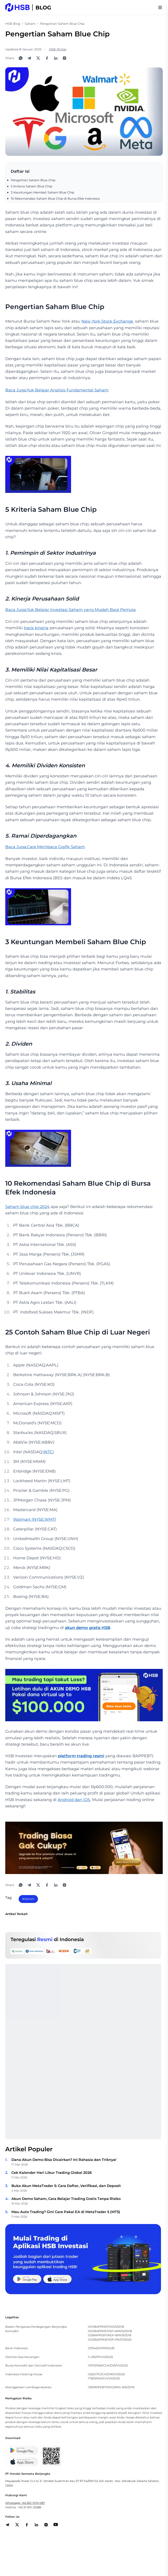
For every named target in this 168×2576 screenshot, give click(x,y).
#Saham (28, 1899)
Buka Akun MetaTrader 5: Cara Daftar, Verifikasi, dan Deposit (66, 2186)
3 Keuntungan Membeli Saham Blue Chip (42, 192)
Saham (30, 24)
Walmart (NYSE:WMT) (34, 1519)
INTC (48, 1452)
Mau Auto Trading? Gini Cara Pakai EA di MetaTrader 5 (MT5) (65, 2212)
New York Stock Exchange (107, 321)
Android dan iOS (74, 1799)
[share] (17, 2525)
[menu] (160, 7)
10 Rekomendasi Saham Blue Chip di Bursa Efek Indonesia (55, 199)
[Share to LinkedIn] (56, 58)
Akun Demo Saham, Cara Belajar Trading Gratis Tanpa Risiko (66, 2199)
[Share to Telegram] (29, 58)
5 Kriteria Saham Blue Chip (31, 186)
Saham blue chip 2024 (27, 1206)
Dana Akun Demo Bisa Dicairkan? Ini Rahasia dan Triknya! (63, 2160)
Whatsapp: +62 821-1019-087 (25, 2503)
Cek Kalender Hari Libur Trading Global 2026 (51, 2173)
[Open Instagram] (64, 58)
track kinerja (36, 627)
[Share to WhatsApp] (20, 58)
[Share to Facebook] (47, 58)
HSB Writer (58, 49)
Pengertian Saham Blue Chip (33, 180)
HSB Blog (12, 24)
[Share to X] (38, 58)
